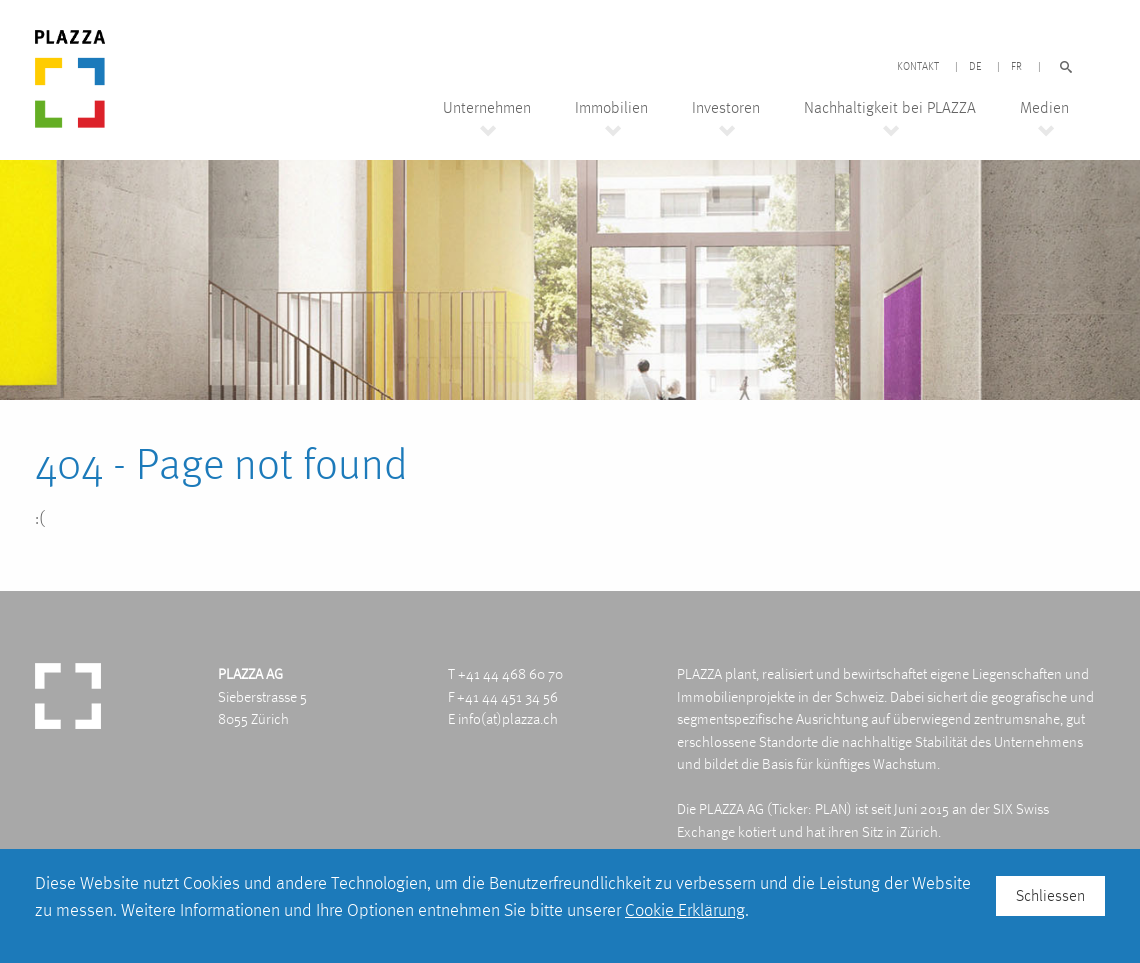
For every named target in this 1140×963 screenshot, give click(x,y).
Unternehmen (487, 108)
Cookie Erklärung (685, 909)
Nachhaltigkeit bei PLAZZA (890, 108)
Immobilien (611, 108)
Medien (1044, 108)
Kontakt (918, 67)
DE (975, 67)
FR (1016, 67)
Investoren (726, 108)
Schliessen (1050, 895)
